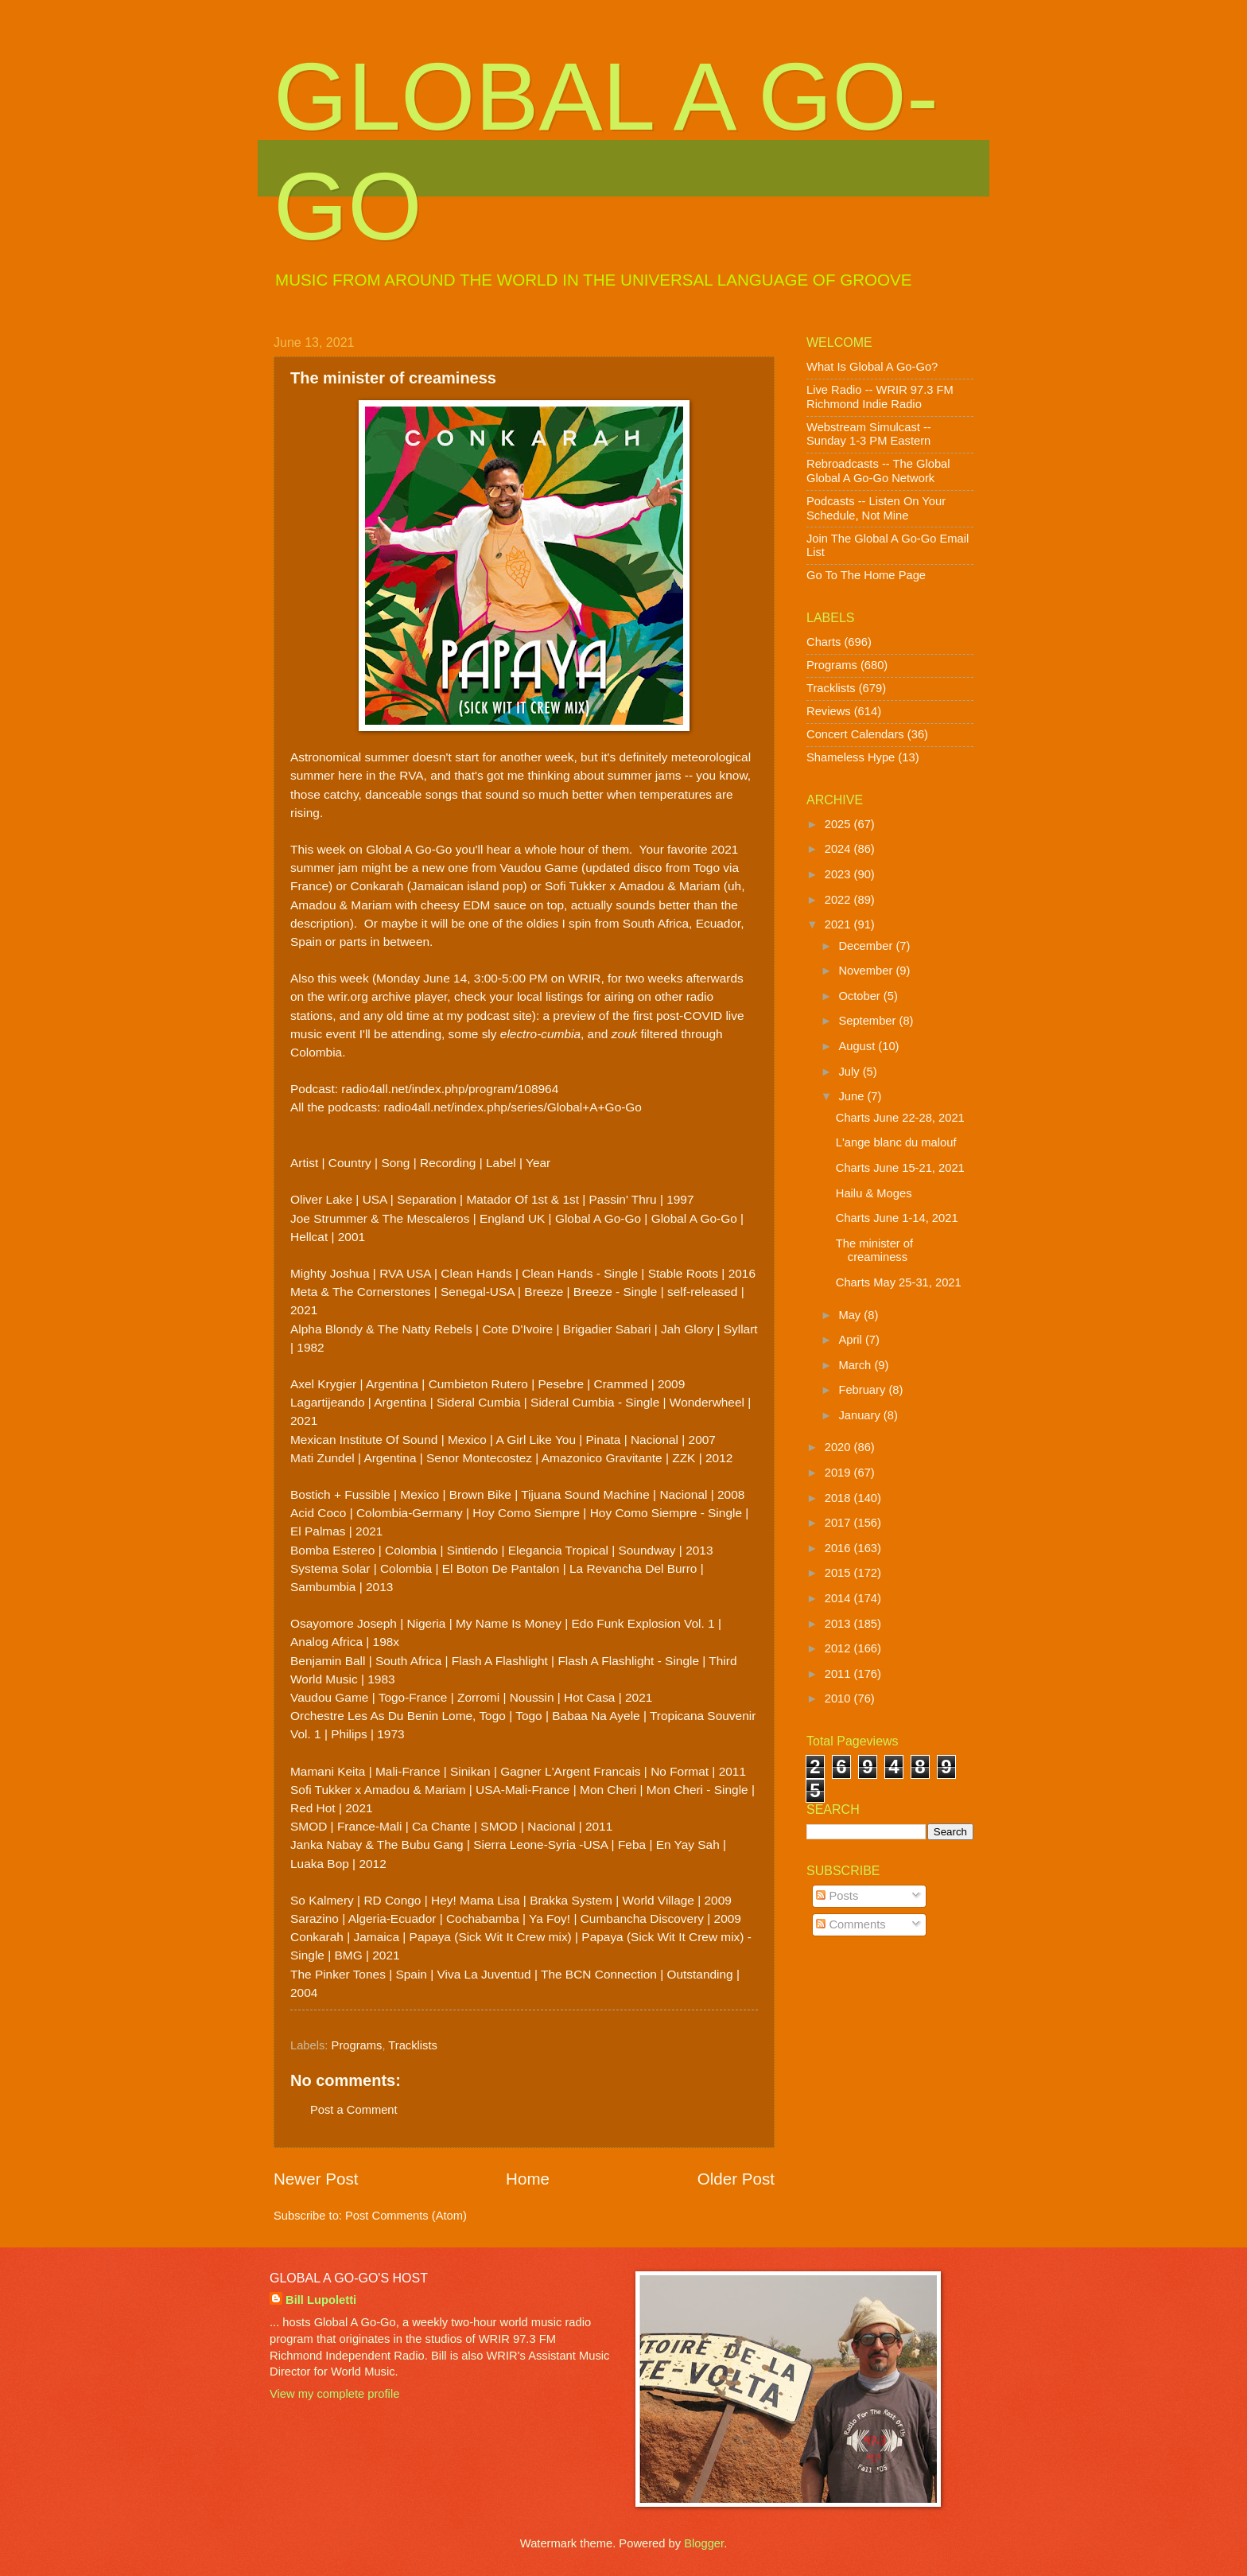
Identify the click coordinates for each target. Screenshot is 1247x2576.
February (863, 1389)
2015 (839, 1572)
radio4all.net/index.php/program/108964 (449, 1088)
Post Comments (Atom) (406, 2215)
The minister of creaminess (874, 1250)
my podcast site (489, 1015)
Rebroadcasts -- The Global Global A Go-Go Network (878, 470)
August (858, 1046)
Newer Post (316, 2178)
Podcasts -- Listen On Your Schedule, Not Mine (876, 508)
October (860, 996)
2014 (839, 1598)
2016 (839, 1548)
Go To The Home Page (866, 575)
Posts (837, 1895)
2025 (839, 824)
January (860, 1415)
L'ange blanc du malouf (896, 1142)
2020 (839, 1447)
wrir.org (348, 996)
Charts (823, 642)
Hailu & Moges (874, 1193)
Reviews (828, 711)
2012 (839, 1648)
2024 (839, 848)
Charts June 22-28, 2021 (900, 1117)
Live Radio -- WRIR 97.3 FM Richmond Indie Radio (880, 397)
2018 (839, 1498)
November (866, 970)
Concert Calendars (855, 734)
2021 (839, 924)
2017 (839, 1522)
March (856, 1365)
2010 (839, 1698)
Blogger (704, 2543)
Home (528, 2178)
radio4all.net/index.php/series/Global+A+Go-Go (513, 1107)
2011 (839, 1673)
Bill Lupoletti (321, 2300)
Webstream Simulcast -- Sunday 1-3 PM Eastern (868, 434)
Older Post (736, 2178)
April (851, 1339)
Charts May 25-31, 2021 (898, 1282)
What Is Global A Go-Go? (872, 366)
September (868, 1020)
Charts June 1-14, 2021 (897, 1218)
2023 (839, 874)
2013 (839, 1623)
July (850, 1071)
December (866, 946)
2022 (839, 899)
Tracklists (412, 2045)
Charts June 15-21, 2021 (900, 1168)
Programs (357, 2045)
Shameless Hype (850, 757)
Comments (850, 1924)
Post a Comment (354, 2109)
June (852, 1096)
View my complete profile (334, 2393)
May (851, 1315)
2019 (839, 1472)
